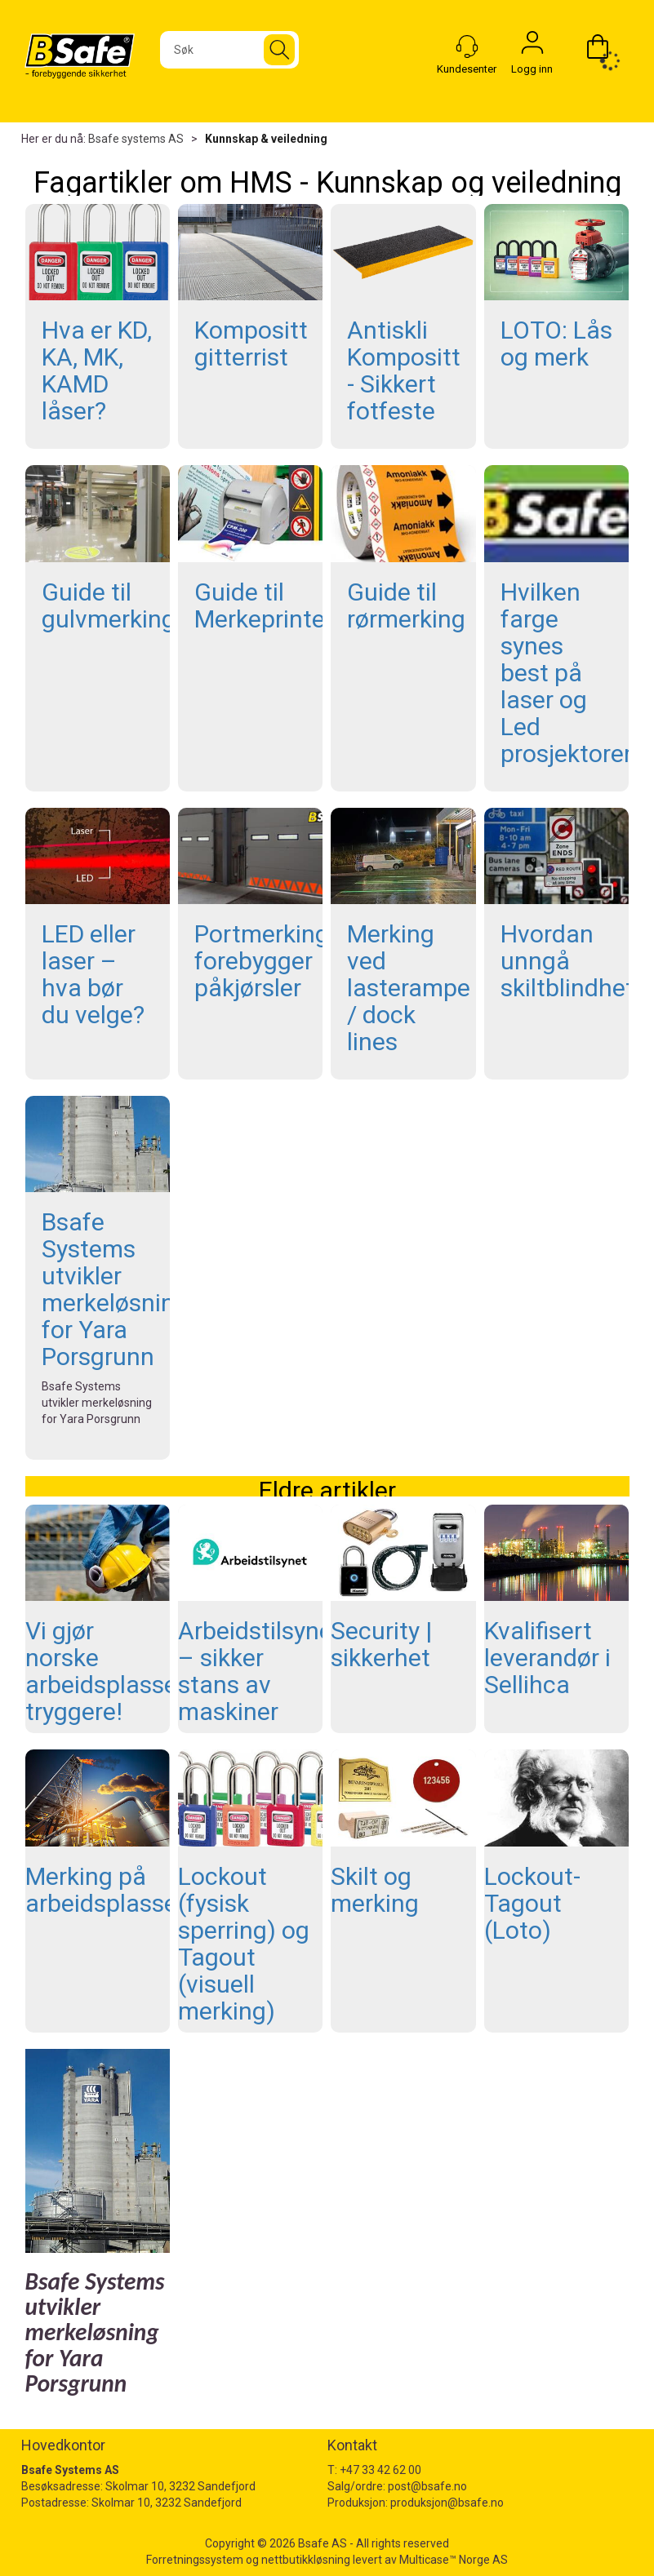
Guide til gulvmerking (109, 605)
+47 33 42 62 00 (380, 2469)
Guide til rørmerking (406, 605)
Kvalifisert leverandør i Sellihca (547, 1657)
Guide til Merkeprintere (270, 605)
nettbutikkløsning (305, 2559)
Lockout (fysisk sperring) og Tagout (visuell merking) (243, 1943)
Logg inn (532, 46)
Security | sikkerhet (381, 1644)
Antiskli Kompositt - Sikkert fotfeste (403, 370)
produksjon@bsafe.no (447, 2502)
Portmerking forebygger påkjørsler (261, 961)
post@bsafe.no (427, 2486)
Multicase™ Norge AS (453, 2559)
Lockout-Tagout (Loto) (532, 1903)
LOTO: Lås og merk (556, 343)
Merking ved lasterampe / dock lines (408, 988)
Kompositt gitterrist (251, 343)
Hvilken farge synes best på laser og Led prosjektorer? (572, 673)
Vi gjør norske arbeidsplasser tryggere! (105, 1671)
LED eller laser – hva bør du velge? (93, 974)
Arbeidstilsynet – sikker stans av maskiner (259, 1671)
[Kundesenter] (467, 46)
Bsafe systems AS (136, 138)
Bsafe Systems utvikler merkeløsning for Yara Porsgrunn (115, 1289)
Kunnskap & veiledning (266, 138)
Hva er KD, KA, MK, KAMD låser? (97, 370)
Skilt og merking (375, 1890)
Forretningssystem (194, 2559)
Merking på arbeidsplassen (108, 1890)
